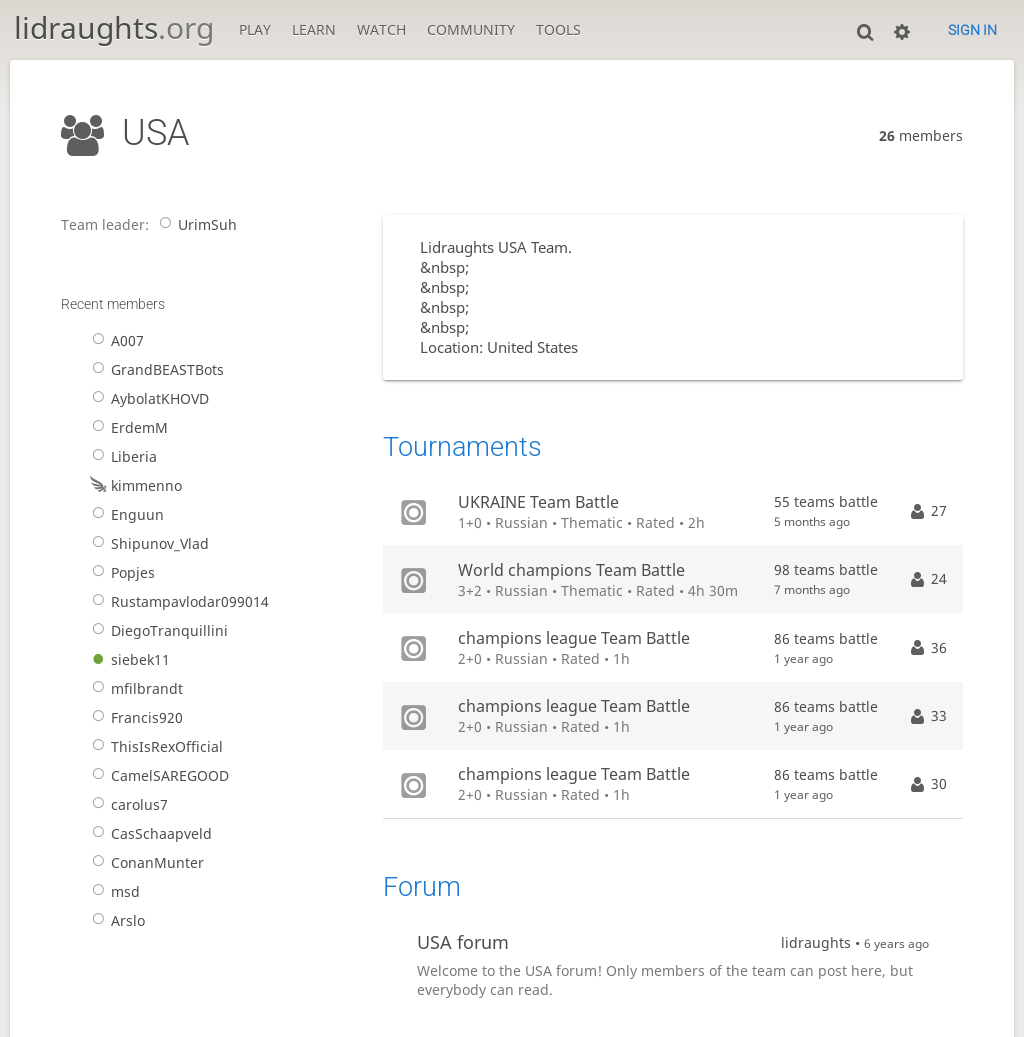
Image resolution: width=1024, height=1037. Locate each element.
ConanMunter (144, 862)
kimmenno (133, 485)
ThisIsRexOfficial (154, 746)
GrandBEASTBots (154, 369)
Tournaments (462, 447)
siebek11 (127, 659)
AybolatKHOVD (147, 398)
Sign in (972, 30)
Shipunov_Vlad (147, 543)
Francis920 (134, 717)
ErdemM (126, 427)
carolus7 (126, 804)
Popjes (120, 572)
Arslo (115, 920)
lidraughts (114, 27)
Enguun (124, 514)
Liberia (121, 456)
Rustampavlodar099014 (177, 601)
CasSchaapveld (148, 833)
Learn (314, 29)
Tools (558, 29)
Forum (422, 887)
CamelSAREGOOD (157, 775)
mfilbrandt (134, 688)
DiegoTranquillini (156, 630)
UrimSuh (194, 224)
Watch (381, 29)
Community (471, 29)
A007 (114, 340)
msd (112, 891)
